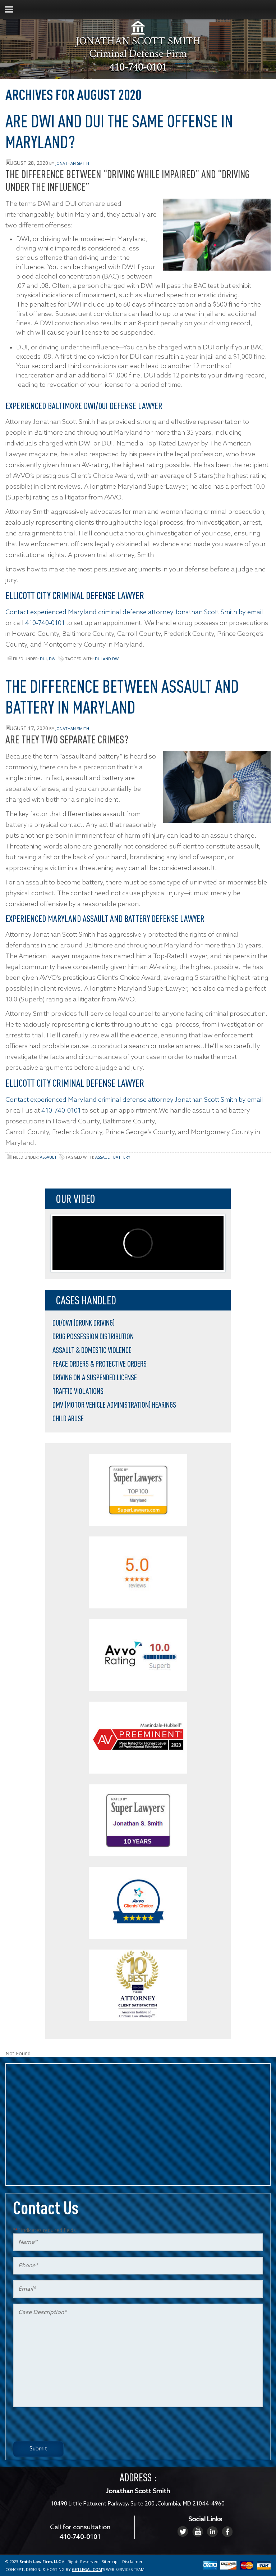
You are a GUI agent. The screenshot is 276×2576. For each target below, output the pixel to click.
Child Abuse (68, 1418)
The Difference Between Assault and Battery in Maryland (122, 696)
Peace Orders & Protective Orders (99, 1363)
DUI (43, 658)
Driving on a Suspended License (94, 1377)
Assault (48, 1157)
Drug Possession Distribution (93, 1336)
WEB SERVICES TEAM (125, 2569)
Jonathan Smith (72, 163)
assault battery (112, 1157)
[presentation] (67, 2427)
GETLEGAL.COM (87, 2569)
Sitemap (110, 2561)
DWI (52, 658)
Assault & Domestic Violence (92, 1349)
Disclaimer (132, 2561)
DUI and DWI (107, 658)
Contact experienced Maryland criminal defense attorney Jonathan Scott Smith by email (134, 612)
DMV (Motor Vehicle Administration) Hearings (114, 1404)
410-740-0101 (138, 68)
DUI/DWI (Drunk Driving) (83, 1322)
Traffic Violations (78, 1390)
